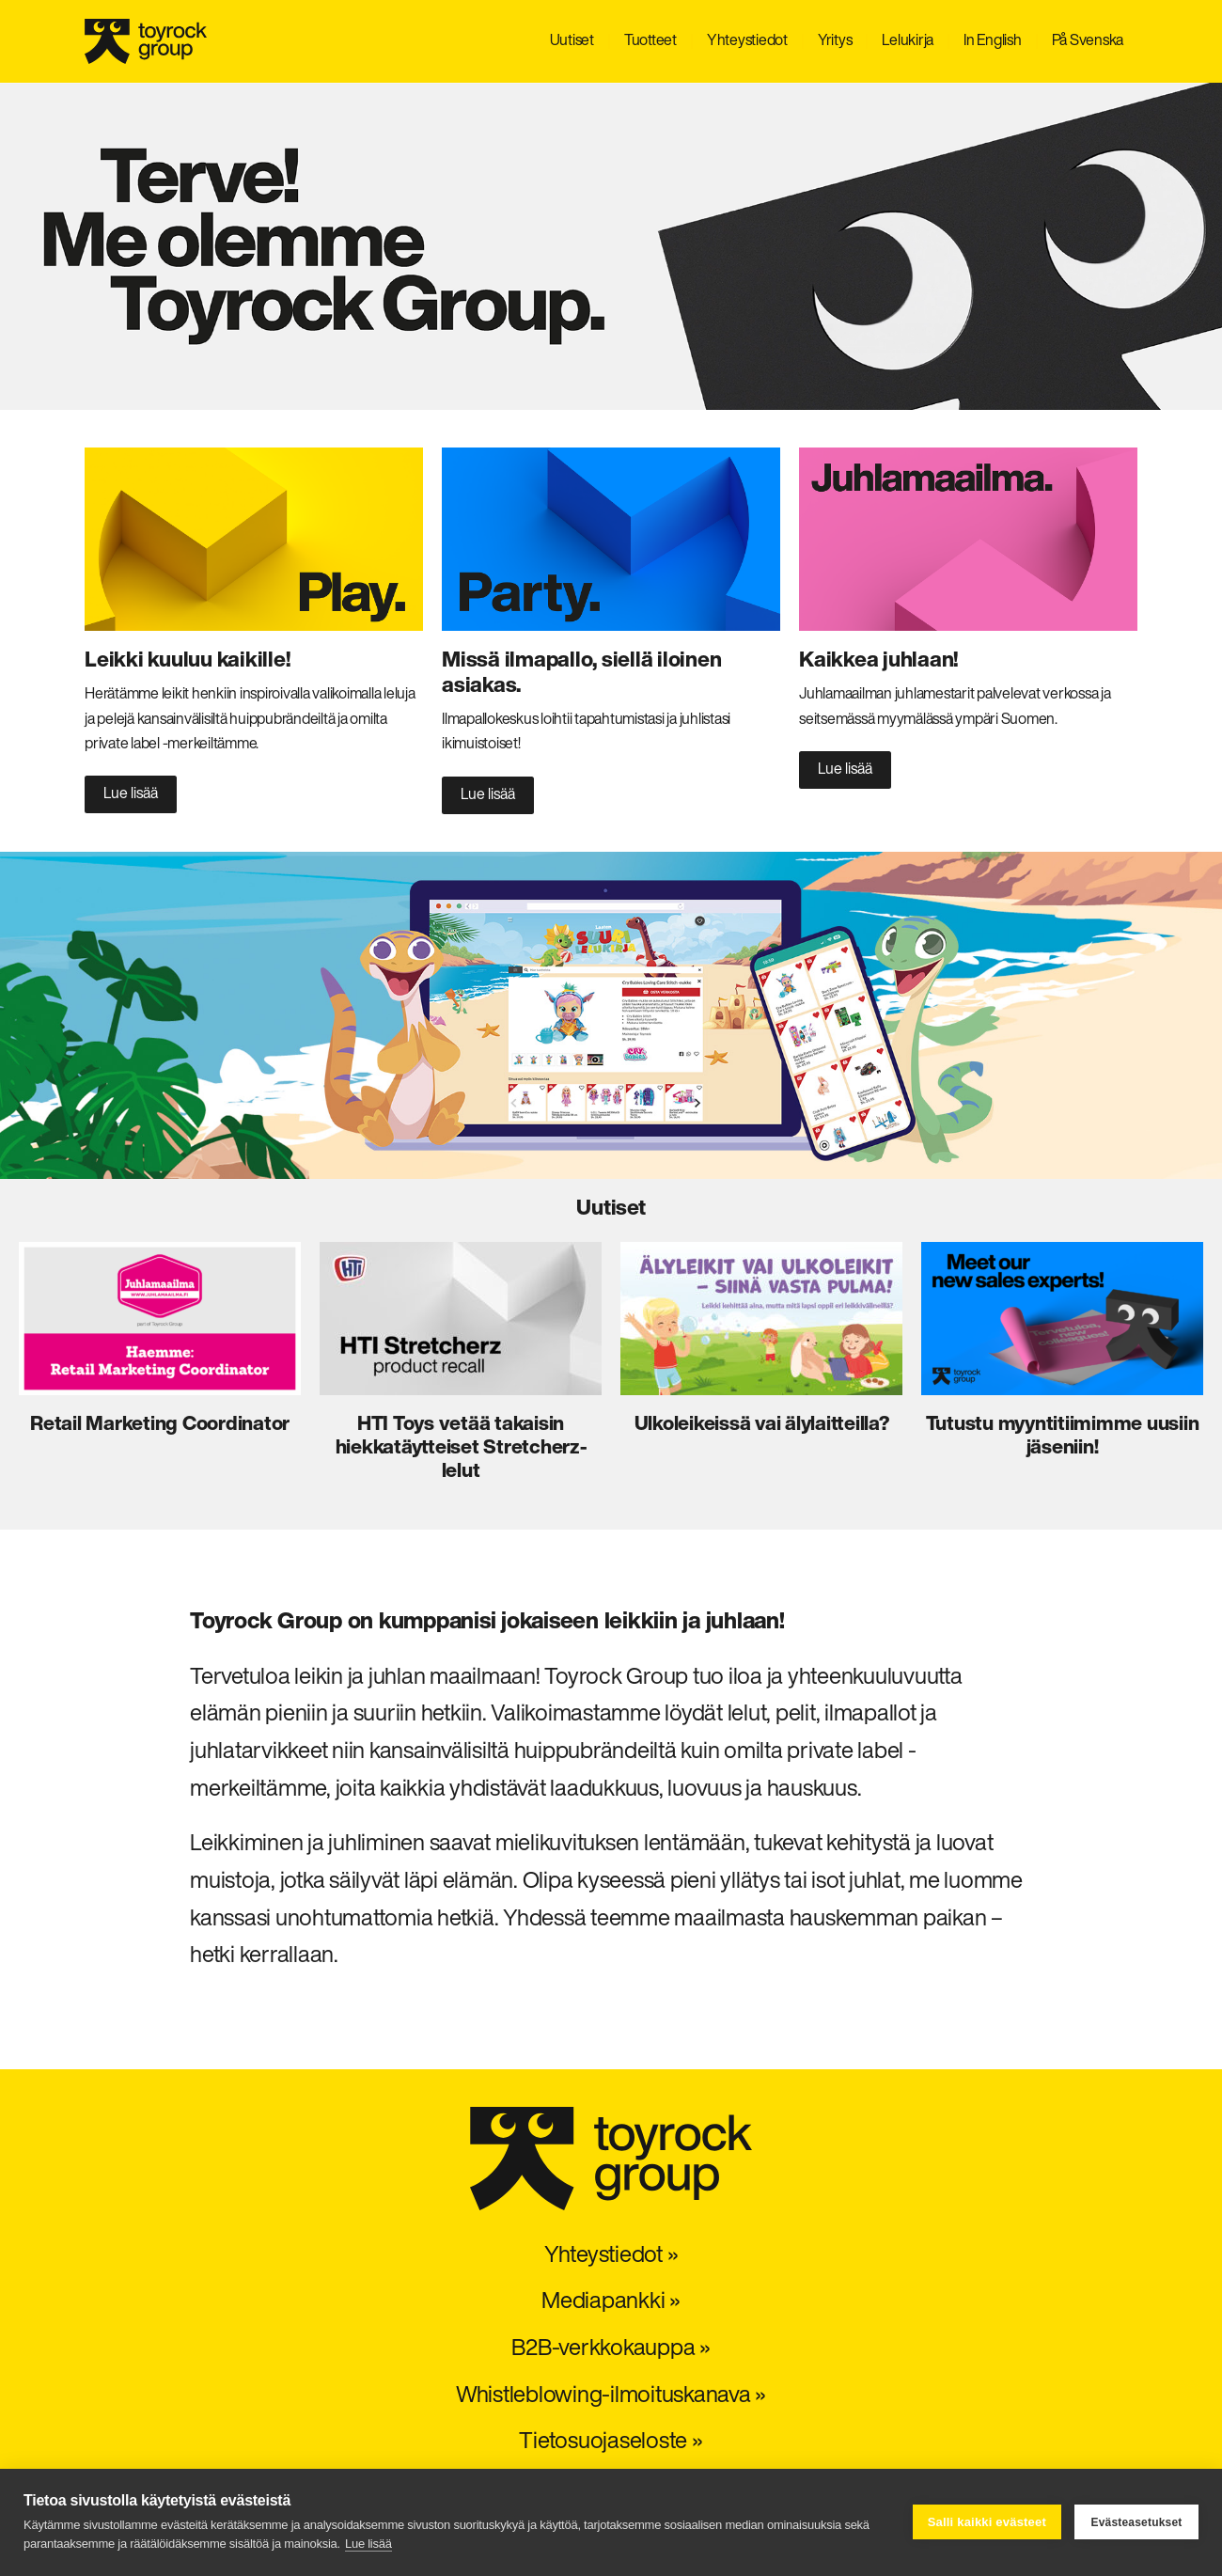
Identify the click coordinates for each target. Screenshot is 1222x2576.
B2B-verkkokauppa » (611, 2349)
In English (993, 41)
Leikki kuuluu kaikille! (187, 661)
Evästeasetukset (1136, 2522)
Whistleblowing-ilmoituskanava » (611, 2396)
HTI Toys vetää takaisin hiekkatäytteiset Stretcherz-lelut (461, 1448)
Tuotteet (650, 41)
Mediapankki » (611, 2302)
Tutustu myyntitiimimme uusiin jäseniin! (1062, 1436)
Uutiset (572, 41)
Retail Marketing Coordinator (160, 1425)
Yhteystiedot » (611, 2256)
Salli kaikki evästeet (987, 2522)
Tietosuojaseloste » (610, 2442)
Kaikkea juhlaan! (878, 661)
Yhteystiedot (747, 41)
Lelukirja (907, 41)
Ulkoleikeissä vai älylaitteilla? (761, 1425)
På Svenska (1088, 41)
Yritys (835, 41)
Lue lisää (368, 2544)
